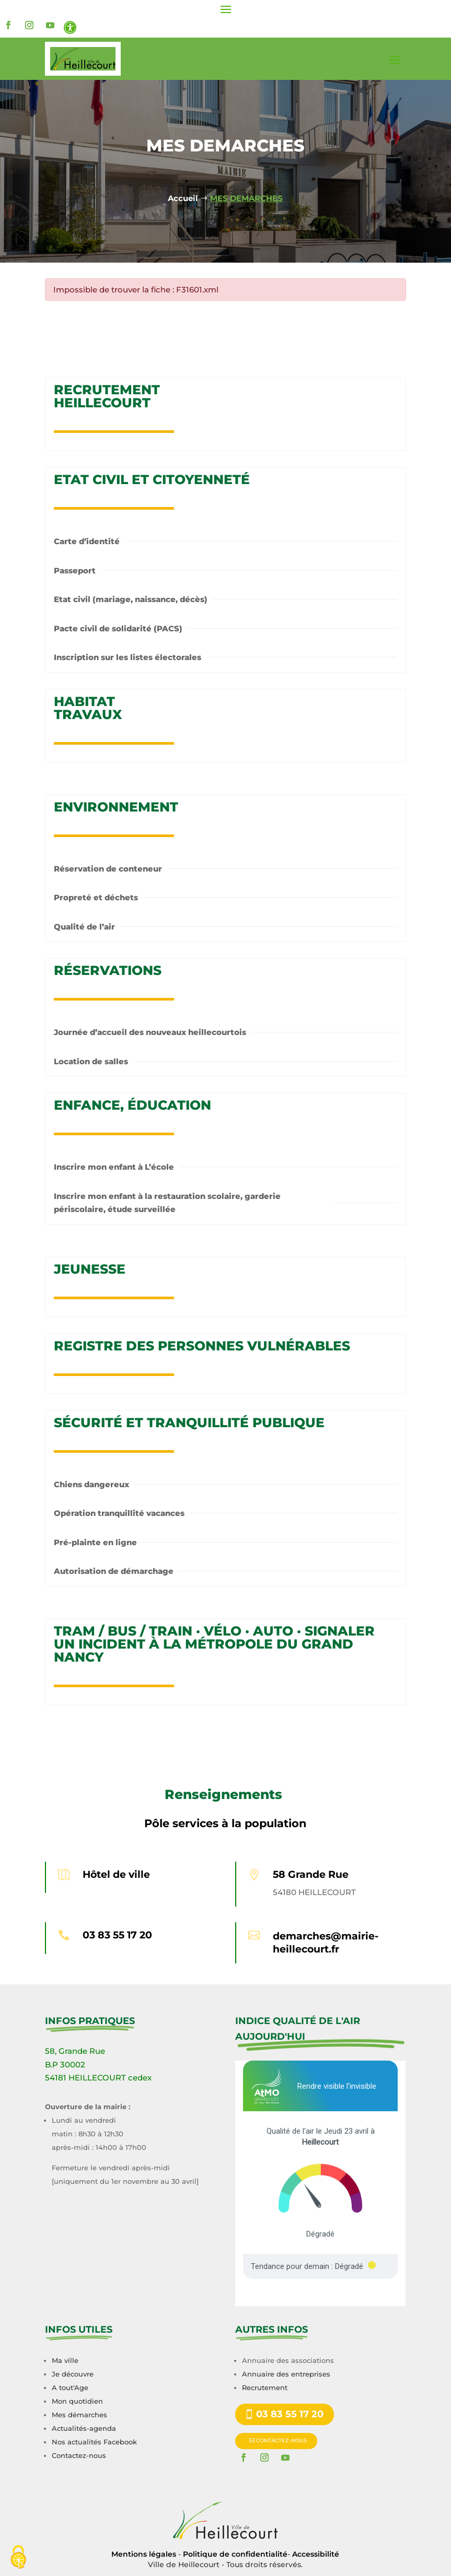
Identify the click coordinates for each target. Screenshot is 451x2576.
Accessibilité (315, 2554)
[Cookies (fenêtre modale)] (18, 2558)
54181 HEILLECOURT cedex (98, 2078)
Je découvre (73, 2374)
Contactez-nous (79, 2455)
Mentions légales (143, 2554)
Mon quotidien (77, 2401)
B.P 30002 (65, 2064)
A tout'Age (70, 2387)
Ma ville (65, 2360)
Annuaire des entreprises (286, 2374)
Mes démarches (79, 2414)
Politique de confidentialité (235, 2554)
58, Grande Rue (75, 2051)
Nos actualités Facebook (94, 2442)
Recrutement (264, 2387)
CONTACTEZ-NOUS (281, 2440)
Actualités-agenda (84, 2428)
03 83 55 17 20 (117, 1935)
